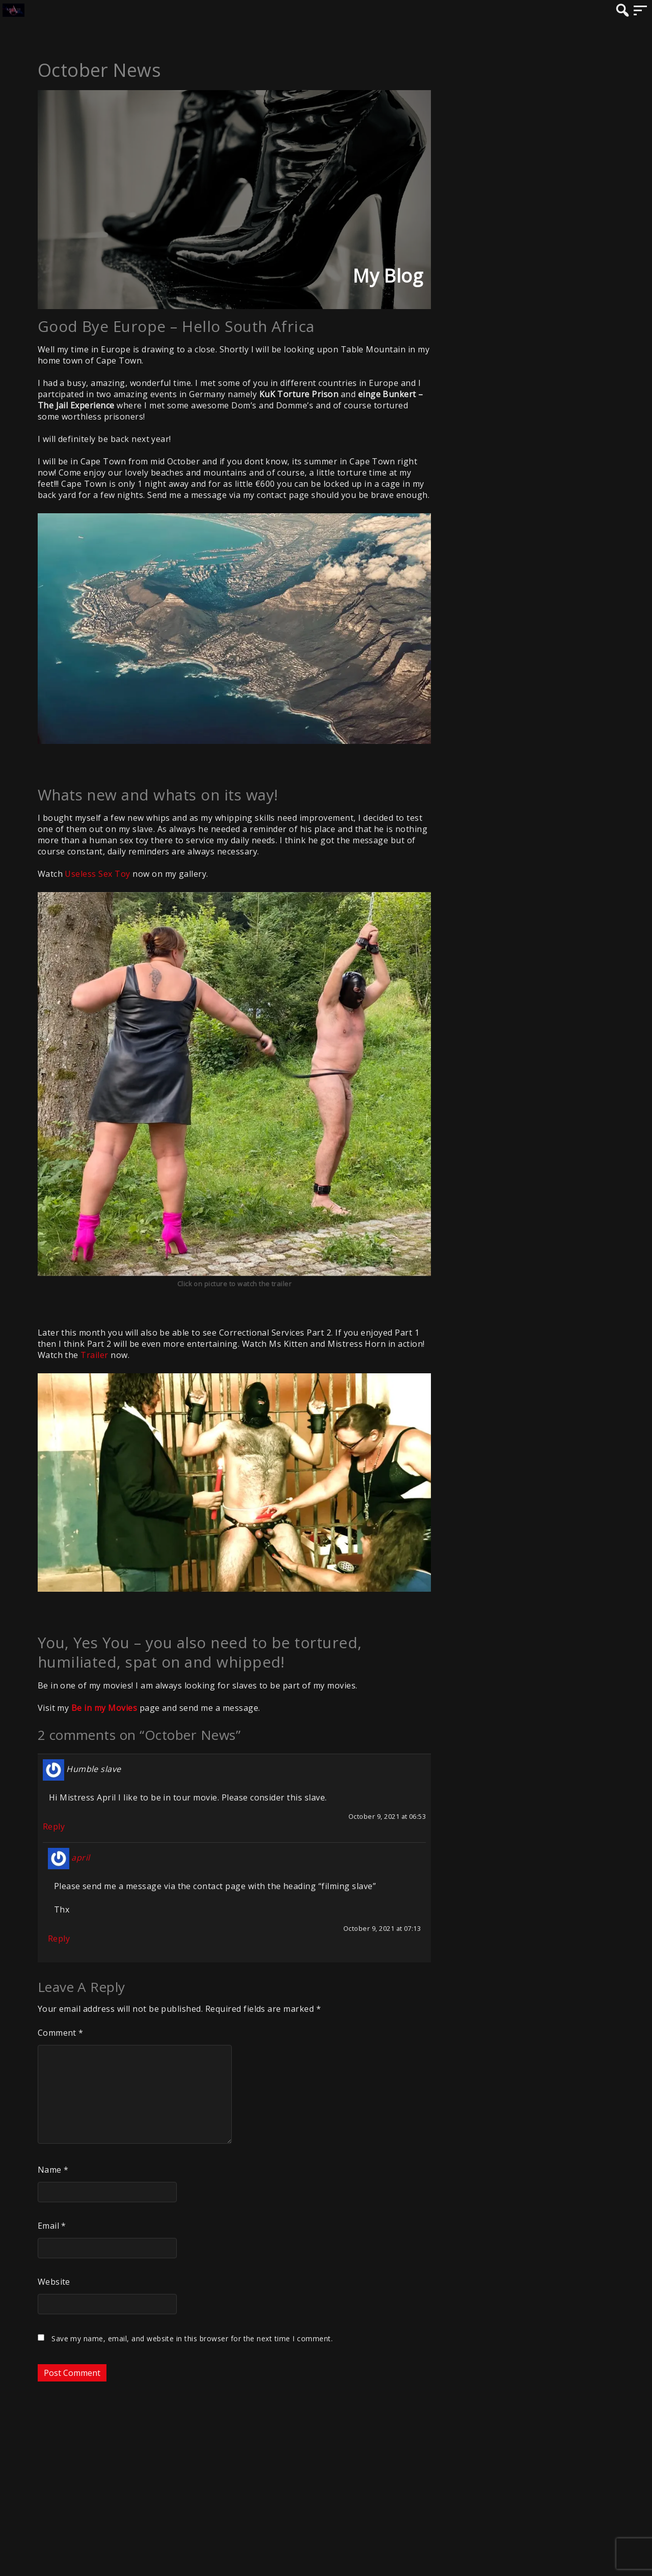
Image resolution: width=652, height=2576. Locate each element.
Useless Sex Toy (97, 873)
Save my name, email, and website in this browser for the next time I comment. (192, 2338)
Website (54, 2281)
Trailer (94, 1355)
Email (52, 2225)
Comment (61, 2032)
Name (53, 2169)
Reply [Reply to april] (59, 1938)
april (80, 1857)
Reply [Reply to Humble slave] (54, 1826)
